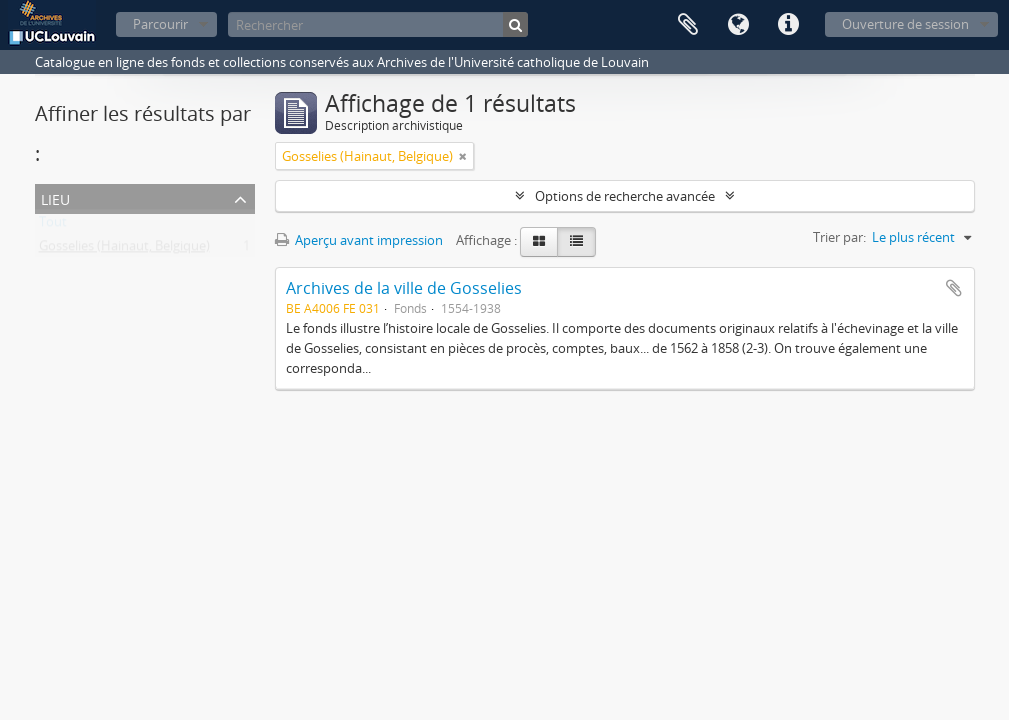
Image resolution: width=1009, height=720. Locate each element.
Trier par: (839, 237)
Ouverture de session (905, 24)
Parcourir (160, 24)
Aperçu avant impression (359, 240)
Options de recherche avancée (625, 196)
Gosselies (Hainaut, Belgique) (124, 250)
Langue (738, 25)
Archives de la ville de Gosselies (404, 288)
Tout (53, 226)
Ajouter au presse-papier (954, 288)
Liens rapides (788, 25)
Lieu (55, 197)
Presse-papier (688, 25)
